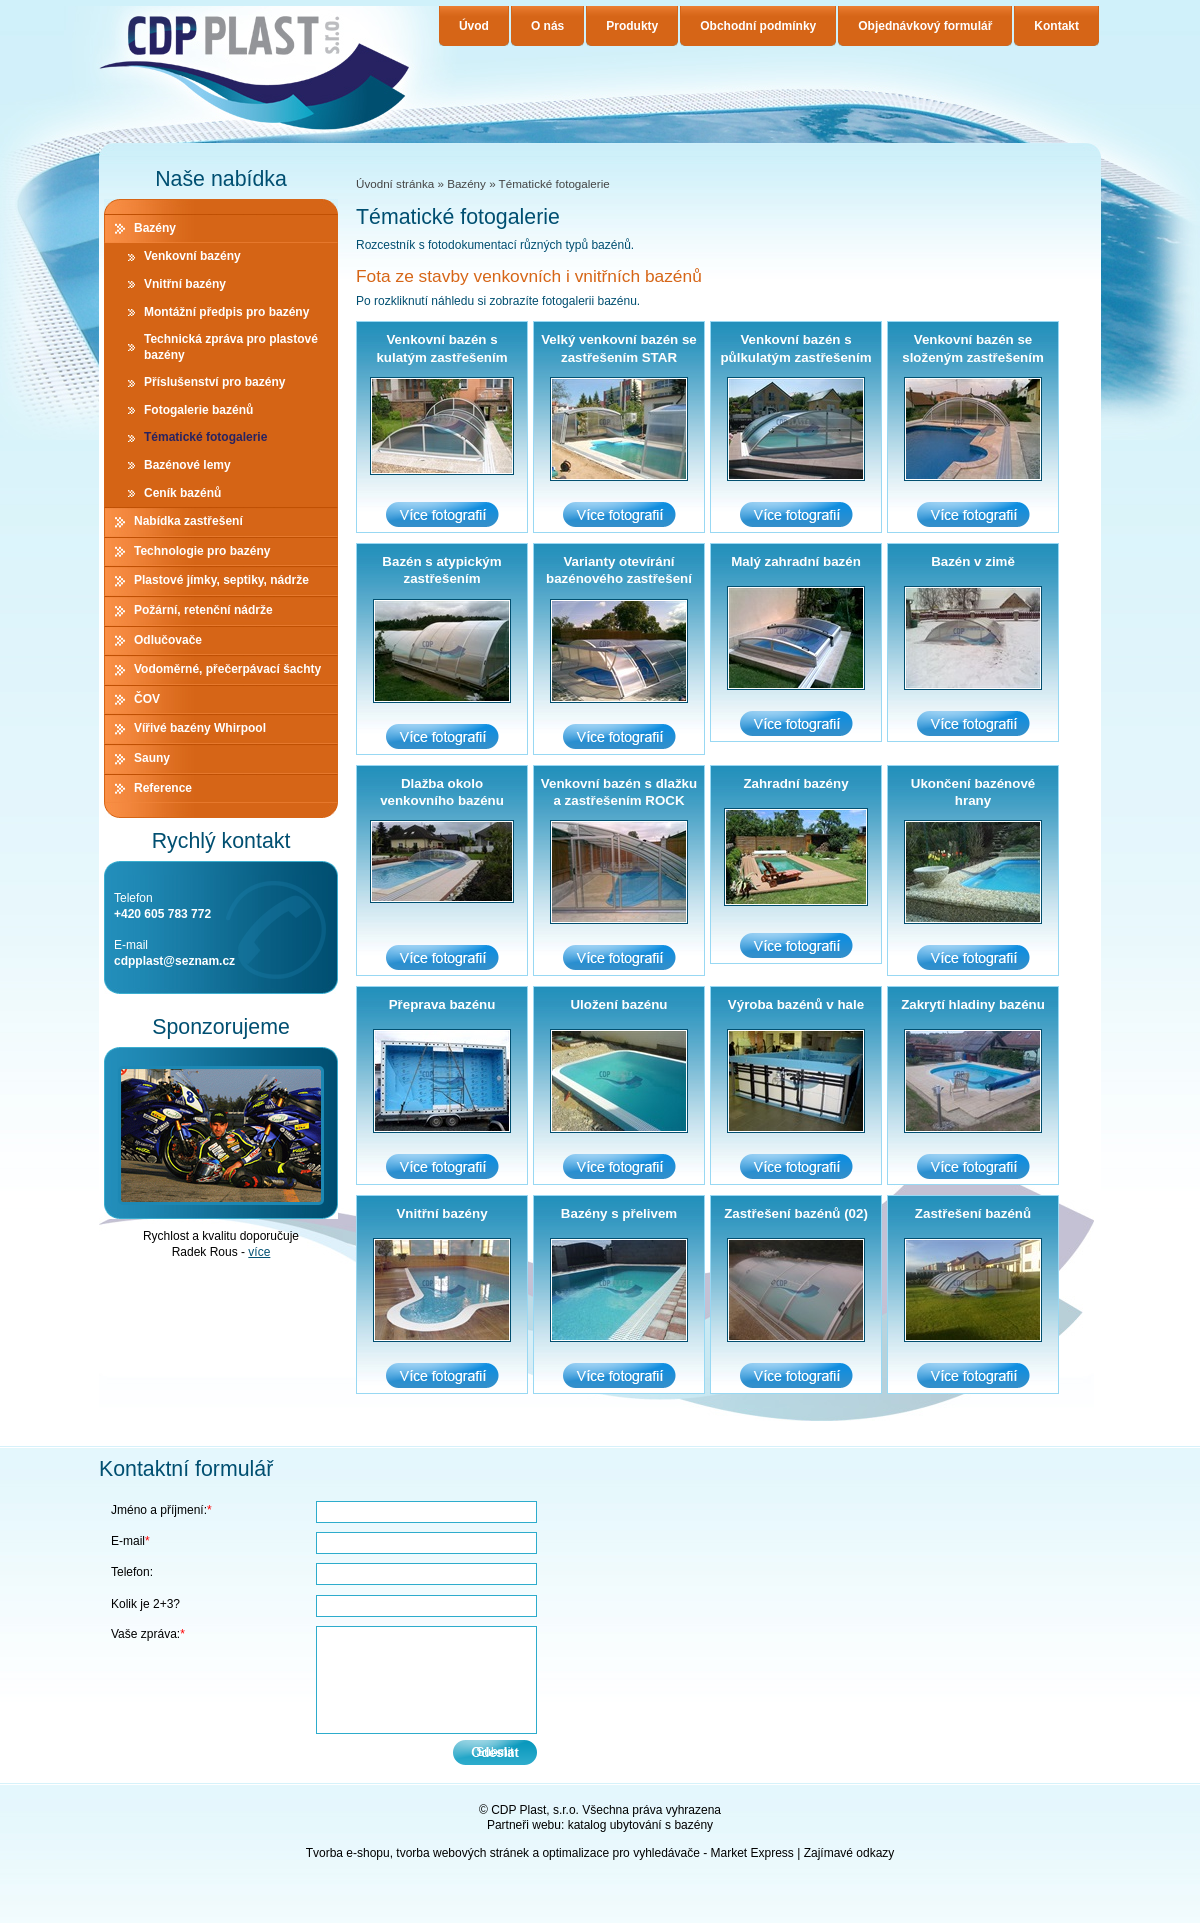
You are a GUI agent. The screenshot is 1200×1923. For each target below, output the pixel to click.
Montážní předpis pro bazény (226, 312)
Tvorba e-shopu (348, 1853)
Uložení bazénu (618, 1004)
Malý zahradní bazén (796, 561)
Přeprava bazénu (442, 1004)
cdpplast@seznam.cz (174, 961)
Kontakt (1056, 26)
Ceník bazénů (182, 493)
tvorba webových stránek (462, 1853)
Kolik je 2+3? (145, 1604)
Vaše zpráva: (148, 1634)
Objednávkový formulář (925, 26)
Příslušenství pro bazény (214, 382)
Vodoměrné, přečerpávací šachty (227, 669)
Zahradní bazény (795, 783)
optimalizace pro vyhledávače (620, 1853)
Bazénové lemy (187, 465)
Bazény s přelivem (619, 1213)
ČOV (147, 699)
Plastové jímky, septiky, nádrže (221, 580)
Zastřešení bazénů (973, 1213)
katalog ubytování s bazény (640, 1825)
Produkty (632, 26)
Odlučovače (168, 640)
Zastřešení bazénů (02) (796, 1213)
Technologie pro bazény (202, 551)
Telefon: (132, 1572)
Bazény (466, 183)
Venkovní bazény (192, 256)
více (259, 1252)
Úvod (474, 26)
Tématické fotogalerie (205, 437)
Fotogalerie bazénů (198, 410)
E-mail (130, 1541)
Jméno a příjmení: (161, 1510)
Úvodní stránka (395, 183)
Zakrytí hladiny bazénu (973, 1004)
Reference (163, 788)
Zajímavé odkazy (849, 1853)
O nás (547, 26)
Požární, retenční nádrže (203, 610)
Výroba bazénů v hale (796, 1004)
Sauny (152, 758)
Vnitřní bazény (441, 1213)
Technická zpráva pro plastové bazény (231, 347)
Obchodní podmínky (758, 26)
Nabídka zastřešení (188, 521)
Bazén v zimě (973, 561)
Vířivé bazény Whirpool (200, 728)
